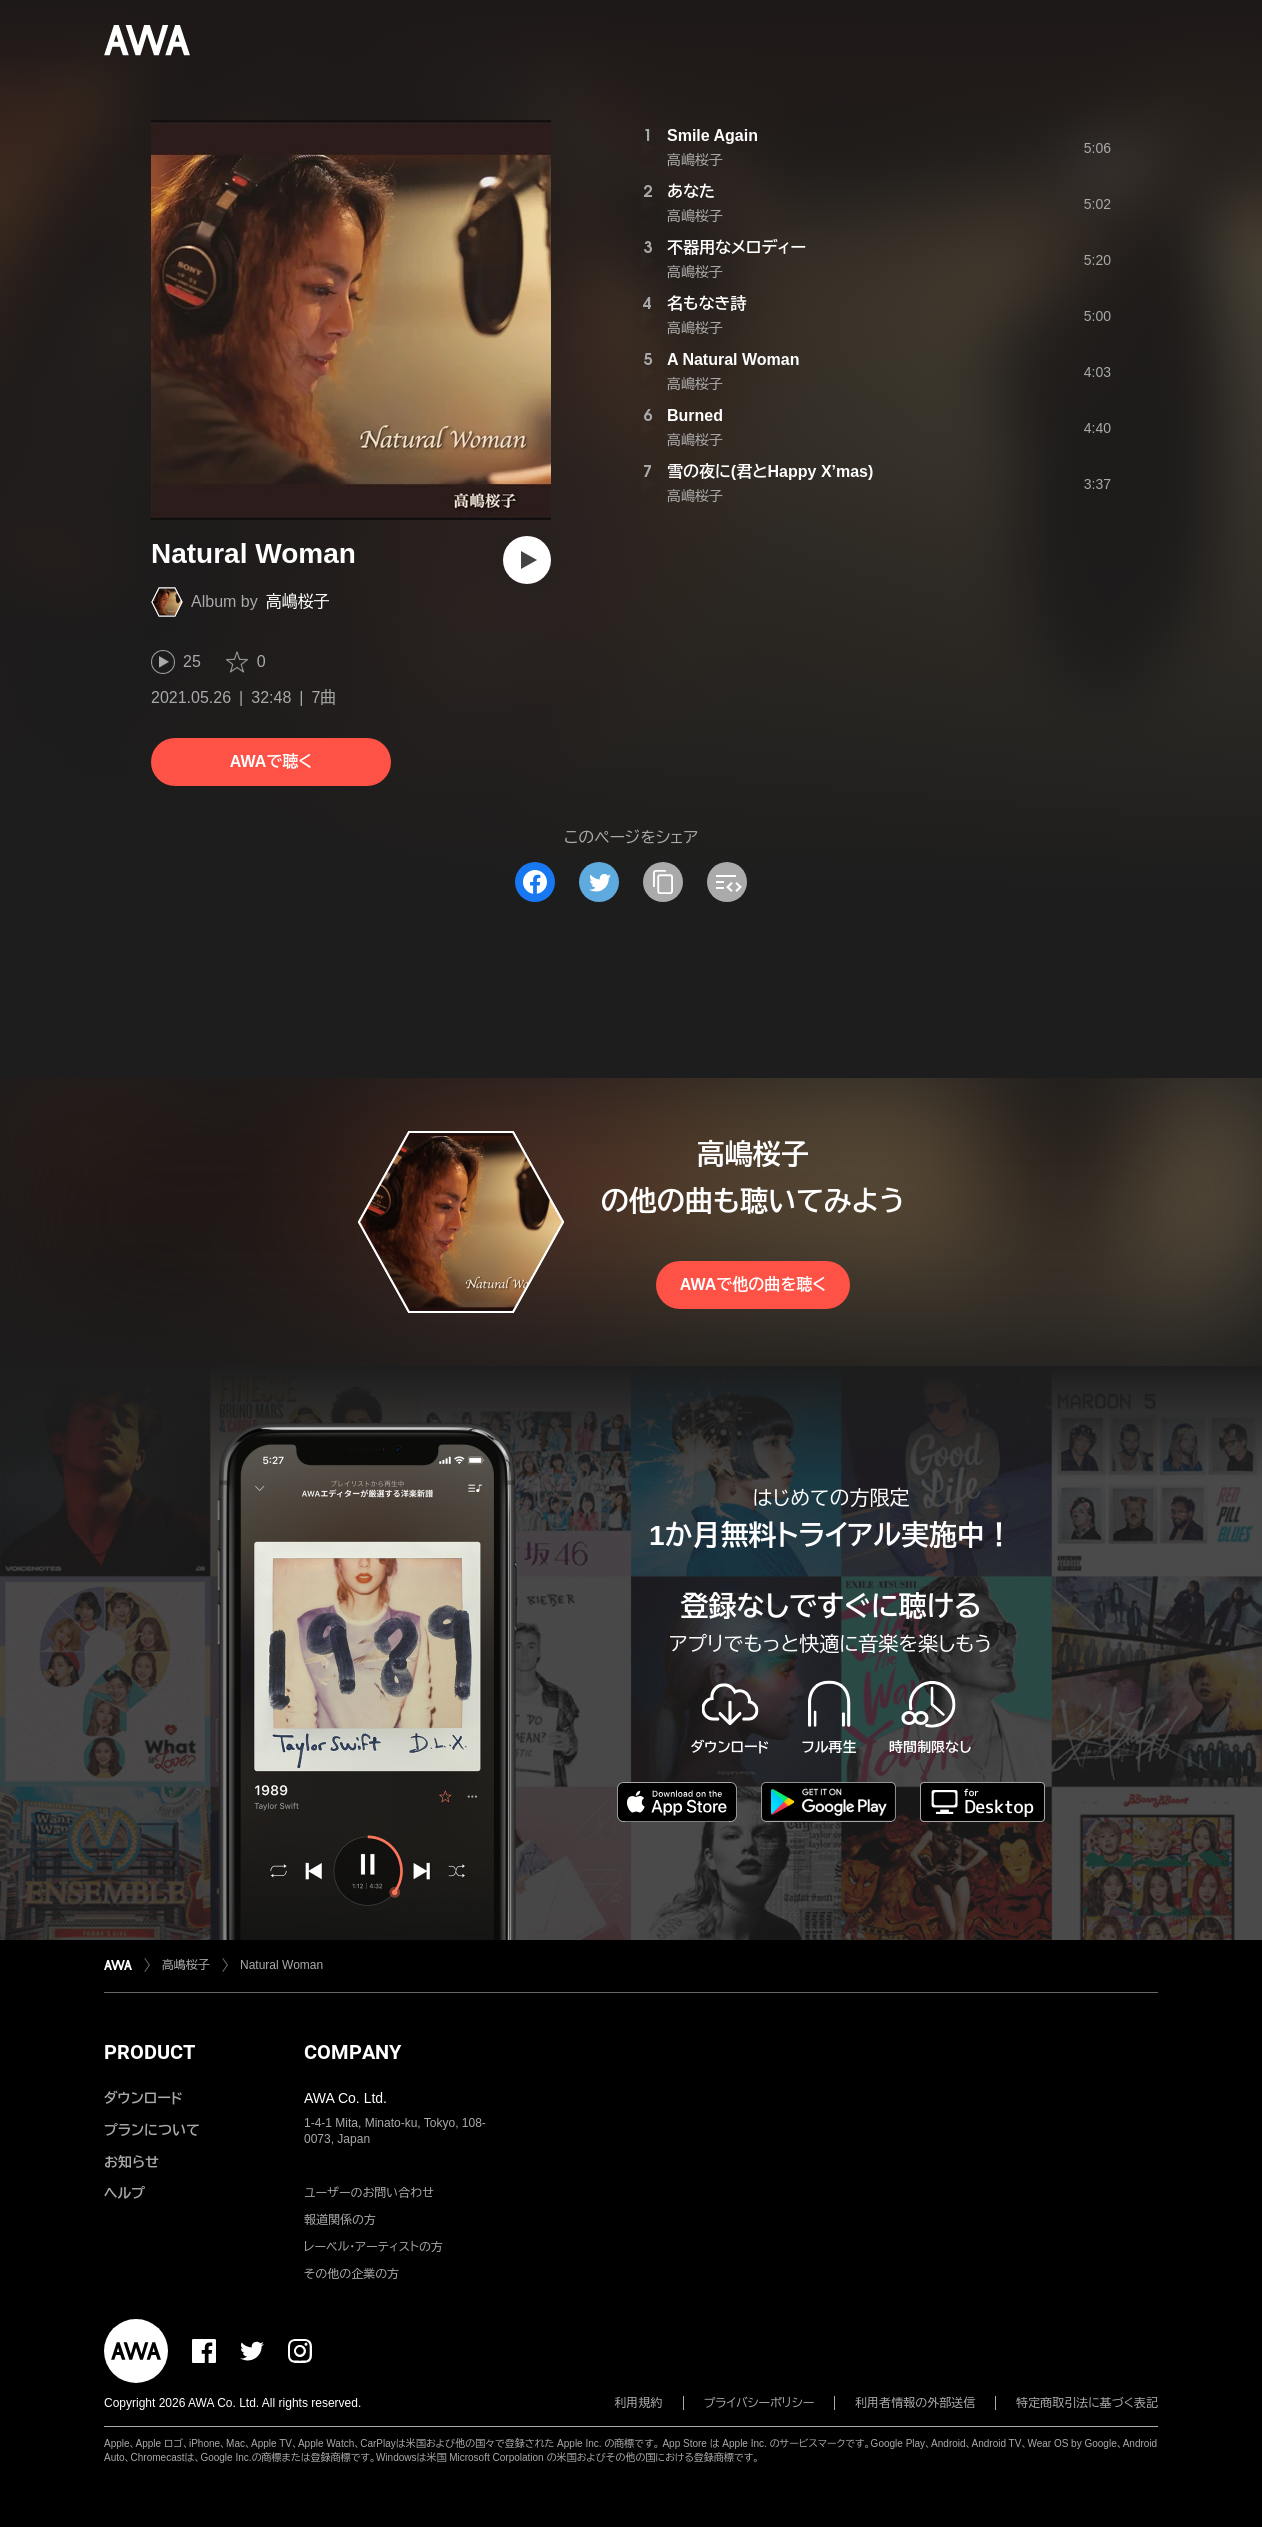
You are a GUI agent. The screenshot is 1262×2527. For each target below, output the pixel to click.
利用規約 (639, 2403)
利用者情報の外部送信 (915, 2403)
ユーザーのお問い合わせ (369, 2193)
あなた (691, 191)
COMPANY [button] (352, 2052)
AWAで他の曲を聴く (753, 1284)
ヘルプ (124, 2193)
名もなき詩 (707, 303)
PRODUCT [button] (149, 2052)
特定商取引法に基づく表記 (1087, 2403)
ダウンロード (143, 2098)
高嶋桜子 (298, 601)
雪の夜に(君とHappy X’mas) (770, 471)
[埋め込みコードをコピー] (727, 882)
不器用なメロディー (736, 247)
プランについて (152, 2130)
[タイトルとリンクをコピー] (663, 882)
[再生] (527, 560)
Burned (695, 415)
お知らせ (131, 2162)
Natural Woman (281, 1965)
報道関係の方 (340, 2220)
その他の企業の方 (351, 2274)
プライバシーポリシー (759, 2403)
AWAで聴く (271, 761)
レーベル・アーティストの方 (373, 2247)
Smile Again (712, 135)
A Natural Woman (733, 359)
